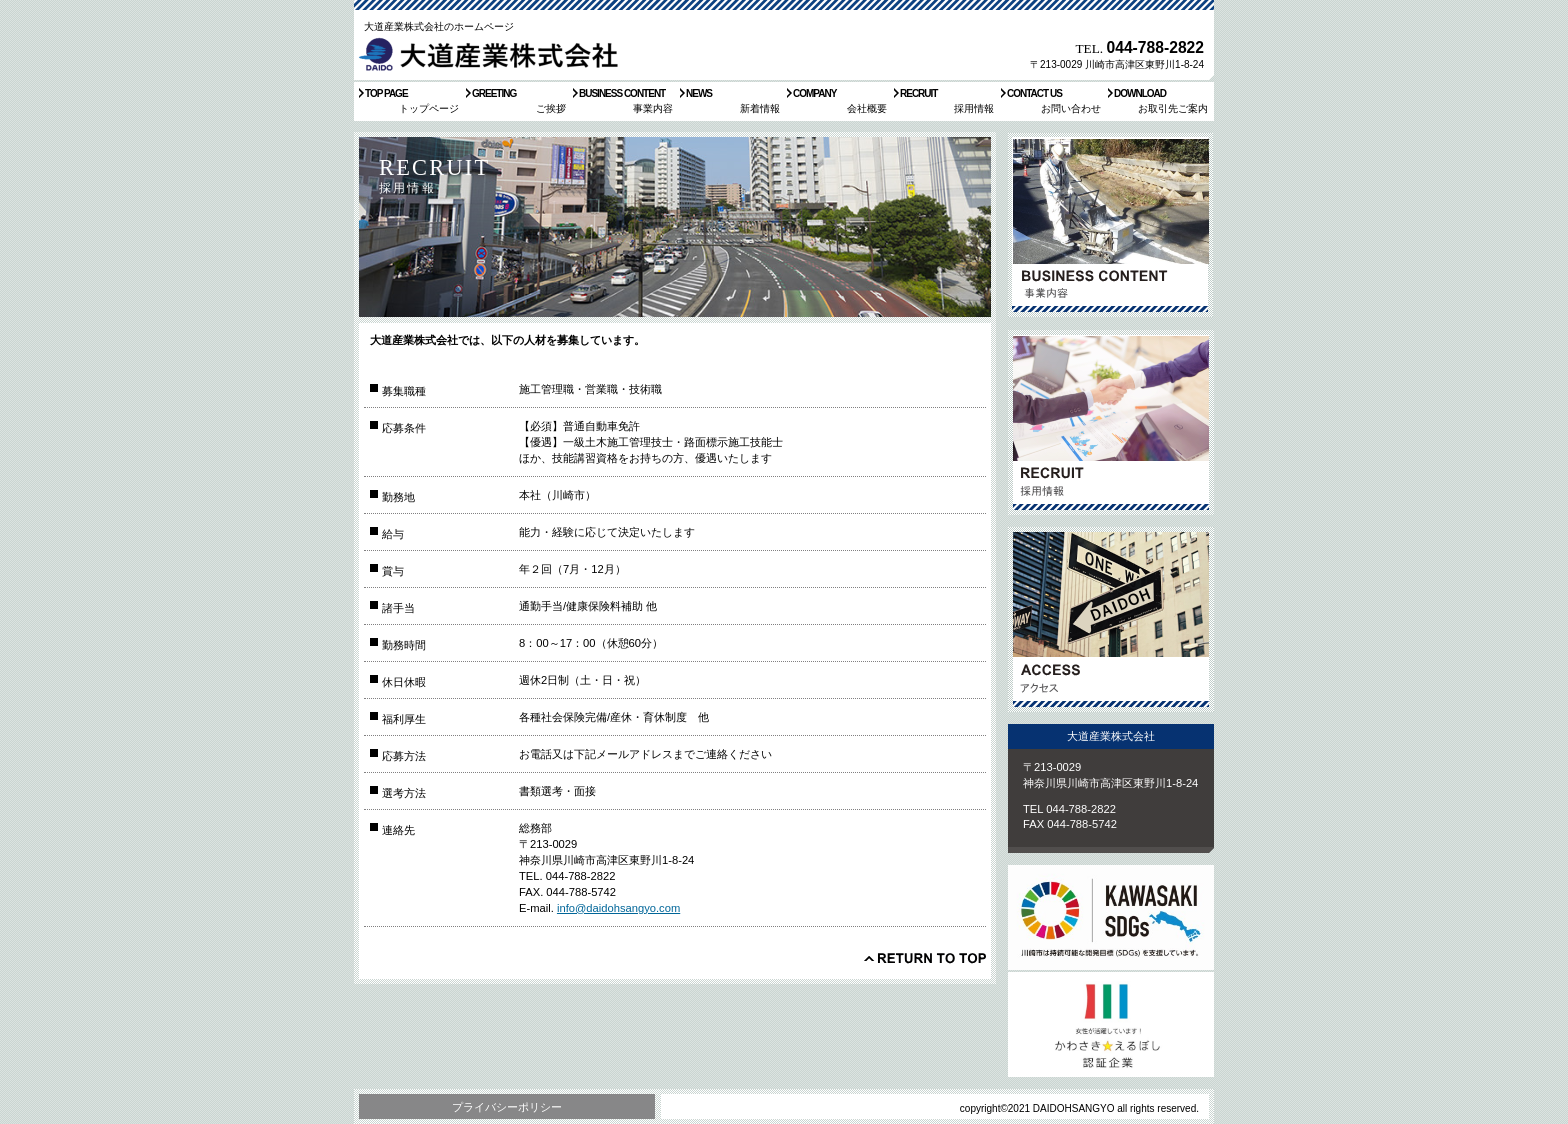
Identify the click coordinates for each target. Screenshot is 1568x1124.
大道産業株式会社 (493, 54)
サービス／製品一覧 (1111, 225)
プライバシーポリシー (507, 1107)
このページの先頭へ (925, 958)
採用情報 (1111, 422)
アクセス (1111, 619)
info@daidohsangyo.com (618, 908)
